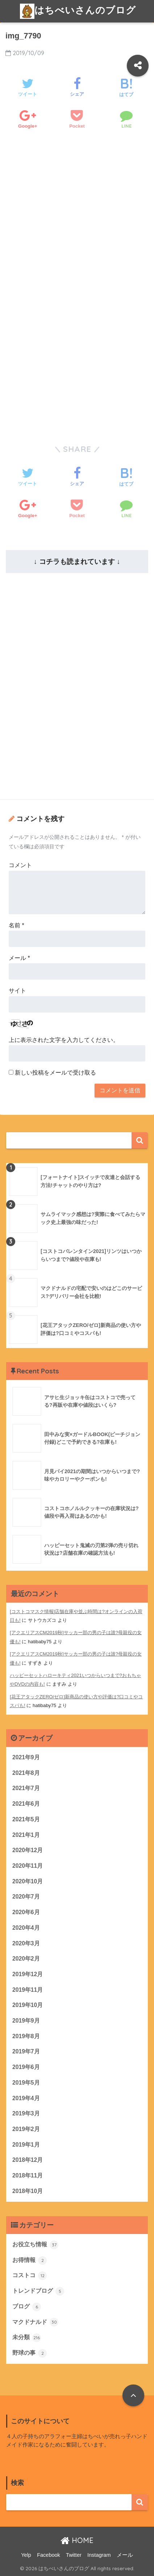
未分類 (26, 2337)
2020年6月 (26, 1912)
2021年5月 (26, 1819)
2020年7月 (26, 1896)
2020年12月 (27, 1850)
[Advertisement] (77, 233)
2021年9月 (26, 1757)
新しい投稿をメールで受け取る (55, 1072)
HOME (77, 2540)
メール (19, 958)
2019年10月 (27, 2005)
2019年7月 (26, 2051)
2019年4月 (26, 2098)
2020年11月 (27, 1866)
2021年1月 (26, 1835)
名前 (16, 925)
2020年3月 (26, 1943)
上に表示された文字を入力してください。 (64, 1040)
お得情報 (29, 2260)
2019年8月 (26, 2036)
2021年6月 (26, 1804)
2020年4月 (26, 1928)
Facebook (48, 2555)
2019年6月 (26, 2067)
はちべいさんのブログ (78, 11)
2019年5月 (26, 2083)
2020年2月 (26, 1958)
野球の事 (29, 2353)
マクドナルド (35, 2322)
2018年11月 (27, 2175)
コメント (20, 865)
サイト (17, 991)
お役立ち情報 (35, 2245)
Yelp (26, 2555)
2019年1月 (26, 2145)
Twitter (74, 2555)
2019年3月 (26, 2113)
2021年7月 (26, 1788)
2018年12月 (27, 2160)
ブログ (26, 2307)
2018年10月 (27, 2191)
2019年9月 (26, 2020)
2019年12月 (27, 1974)
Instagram (99, 2555)
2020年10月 (27, 1881)
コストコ (29, 2275)
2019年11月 (27, 1990)
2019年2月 (26, 2129)
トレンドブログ (38, 2291)
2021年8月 (26, 1773)
